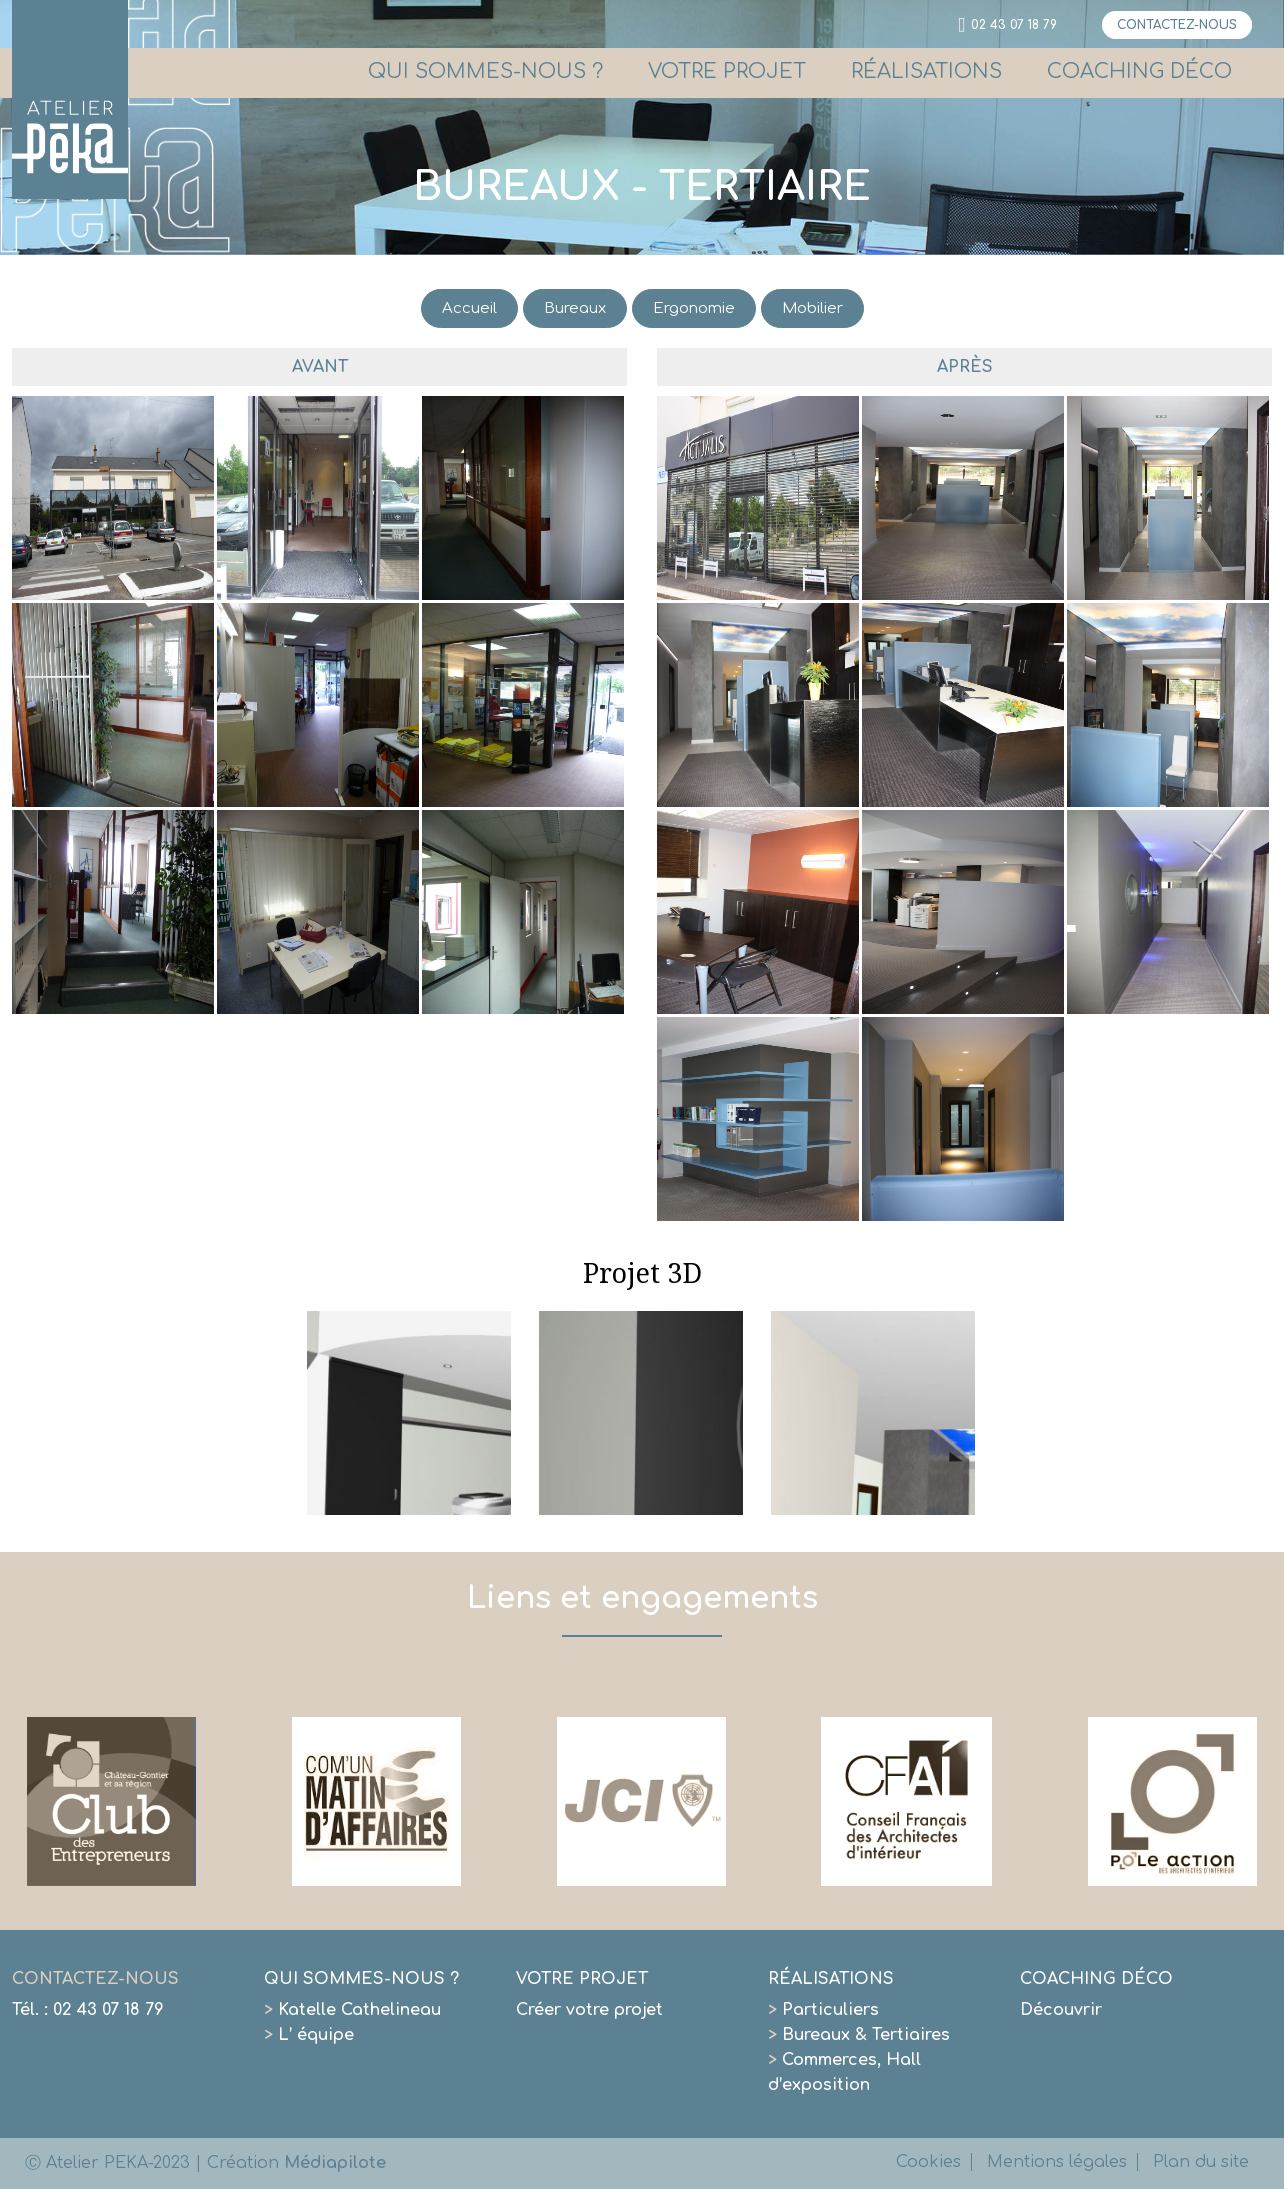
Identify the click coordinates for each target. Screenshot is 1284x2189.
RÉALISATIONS (926, 71)
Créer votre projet (589, 2010)
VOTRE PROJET (727, 71)
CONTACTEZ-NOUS (1177, 25)
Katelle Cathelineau (352, 2010)
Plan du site (1201, 2162)
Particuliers (823, 2010)
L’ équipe (309, 2035)
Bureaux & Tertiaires (859, 2035)
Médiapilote (335, 2163)
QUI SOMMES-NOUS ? (485, 71)
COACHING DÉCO (1139, 71)
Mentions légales (1057, 2162)
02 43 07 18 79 (1014, 25)
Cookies (928, 2162)
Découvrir (1061, 2010)
